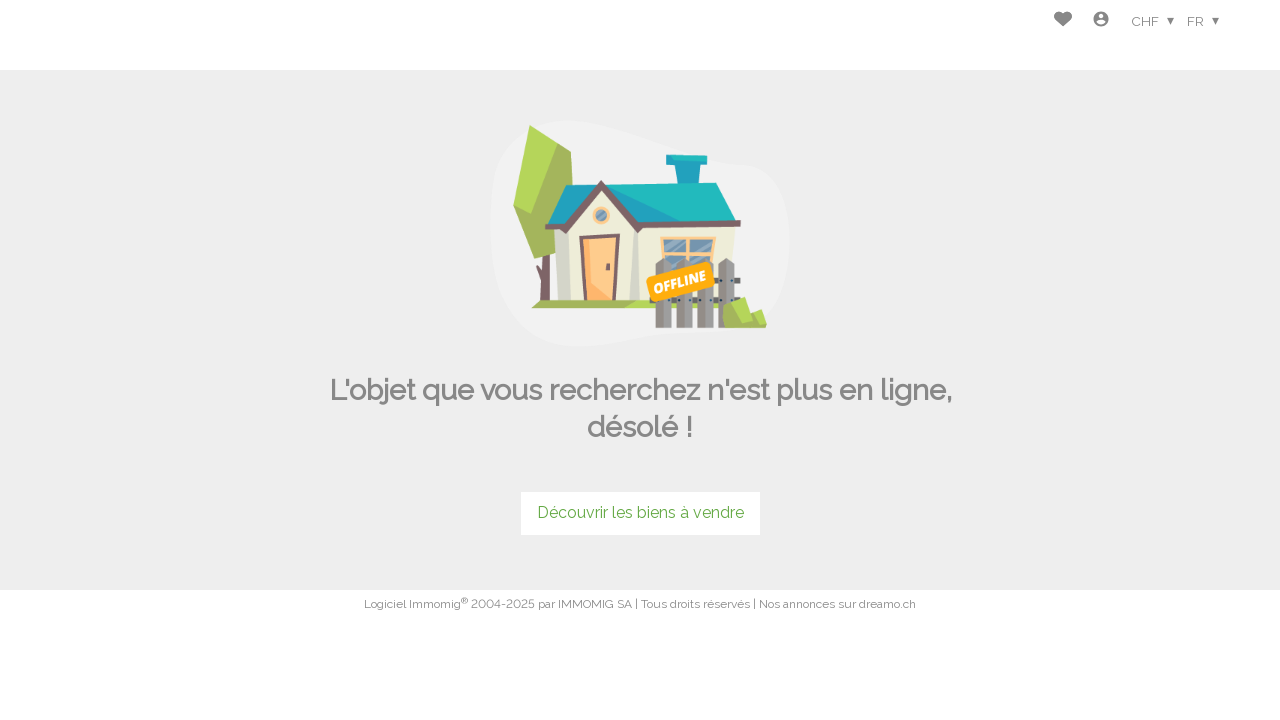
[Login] (1101, 21)
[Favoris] (1063, 21)
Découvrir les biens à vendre (640, 512)
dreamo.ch (887, 604)
